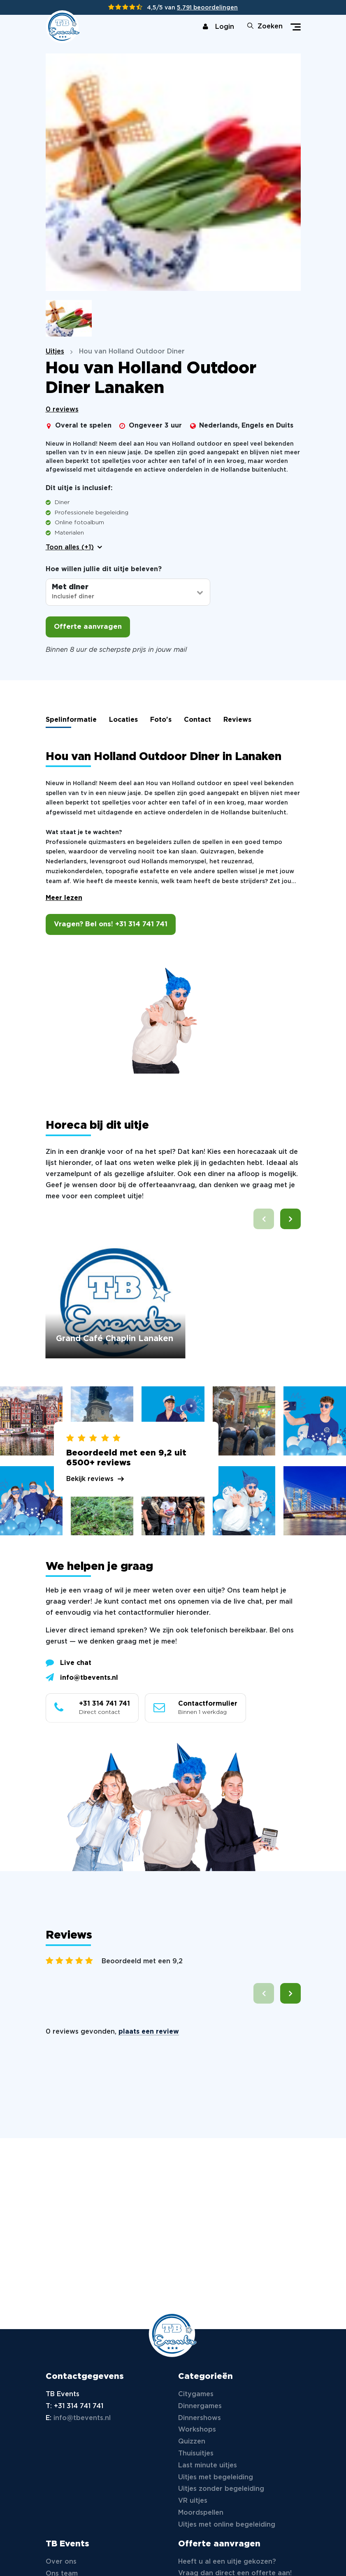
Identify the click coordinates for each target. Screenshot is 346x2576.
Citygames (196, 2394)
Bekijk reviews (90, 1479)
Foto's (161, 720)
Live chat (68, 1662)
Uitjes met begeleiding (215, 2477)
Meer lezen (64, 898)
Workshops (197, 2430)
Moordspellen (200, 2513)
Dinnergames (200, 2406)
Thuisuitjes (196, 2453)
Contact (197, 720)
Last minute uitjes (207, 2465)
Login (218, 27)
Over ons (61, 2562)
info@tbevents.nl (82, 1677)
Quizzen (191, 2442)
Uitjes (55, 352)
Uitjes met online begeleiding (226, 2525)
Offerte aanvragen (88, 627)
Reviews (237, 720)
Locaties (123, 720)
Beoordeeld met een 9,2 (142, 1961)
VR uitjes (192, 2501)
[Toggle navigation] (295, 26)
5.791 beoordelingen (207, 7)
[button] (290, 1219)
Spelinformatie (71, 720)
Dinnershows (199, 2418)
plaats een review (148, 2032)
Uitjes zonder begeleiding (221, 2489)
